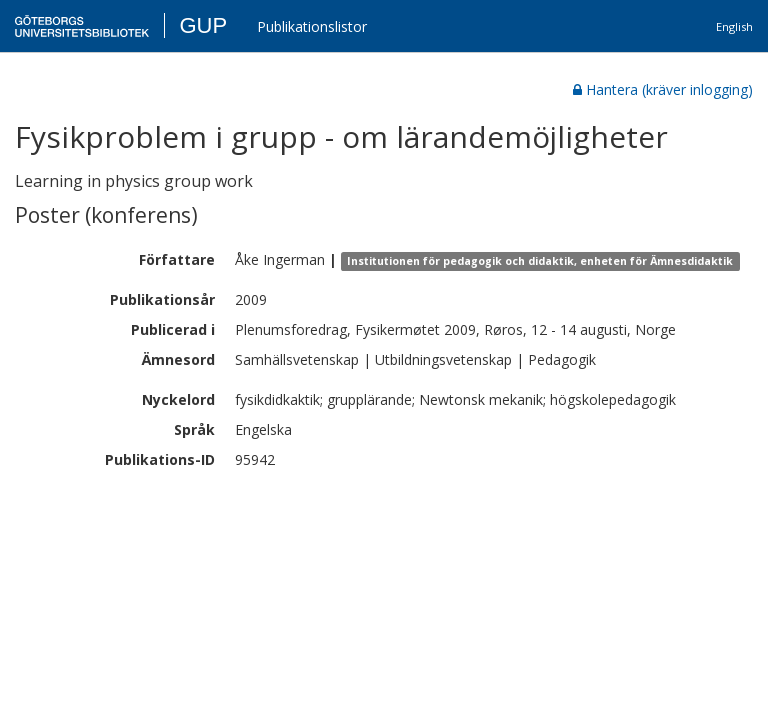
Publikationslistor (312, 26)
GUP (203, 25)
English (734, 26)
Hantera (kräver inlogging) (663, 89)
